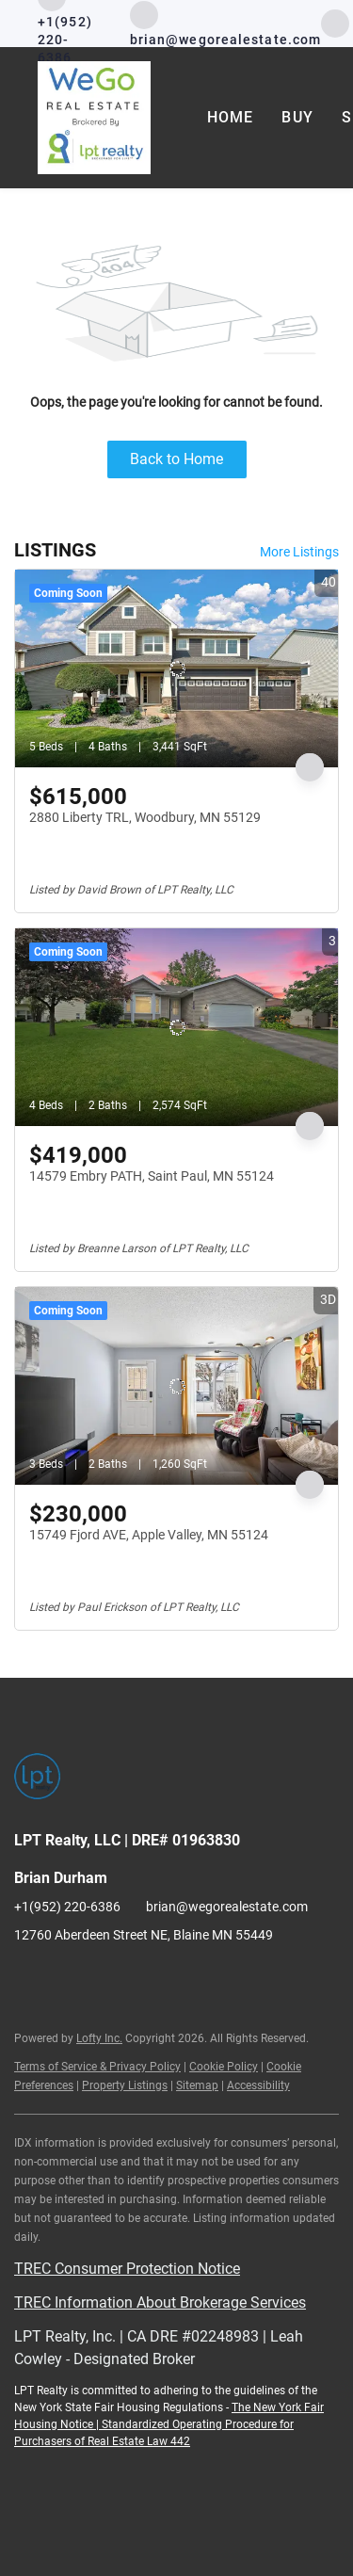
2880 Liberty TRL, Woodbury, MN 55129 (145, 817)
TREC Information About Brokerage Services (160, 2302)
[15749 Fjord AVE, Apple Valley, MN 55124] (176, 1386)
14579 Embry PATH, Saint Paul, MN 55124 (151, 1175)
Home (230, 117)
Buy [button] (297, 117)
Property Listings (125, 2085)
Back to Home (176, 459)
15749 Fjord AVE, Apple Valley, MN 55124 (148, 1534)
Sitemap (197, 2085)
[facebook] (335, 22)
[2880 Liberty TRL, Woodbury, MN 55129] (176, 668)
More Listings (299, 551)
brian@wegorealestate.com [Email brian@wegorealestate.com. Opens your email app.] (227, 1906)
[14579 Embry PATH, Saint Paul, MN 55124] (176, 1027)
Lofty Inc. (99, 2038)
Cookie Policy (223, 2066)
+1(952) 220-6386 (67, 1906)
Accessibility (258, 2085)
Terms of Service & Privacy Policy (97, 2066)
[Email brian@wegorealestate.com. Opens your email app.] (225, 24)
